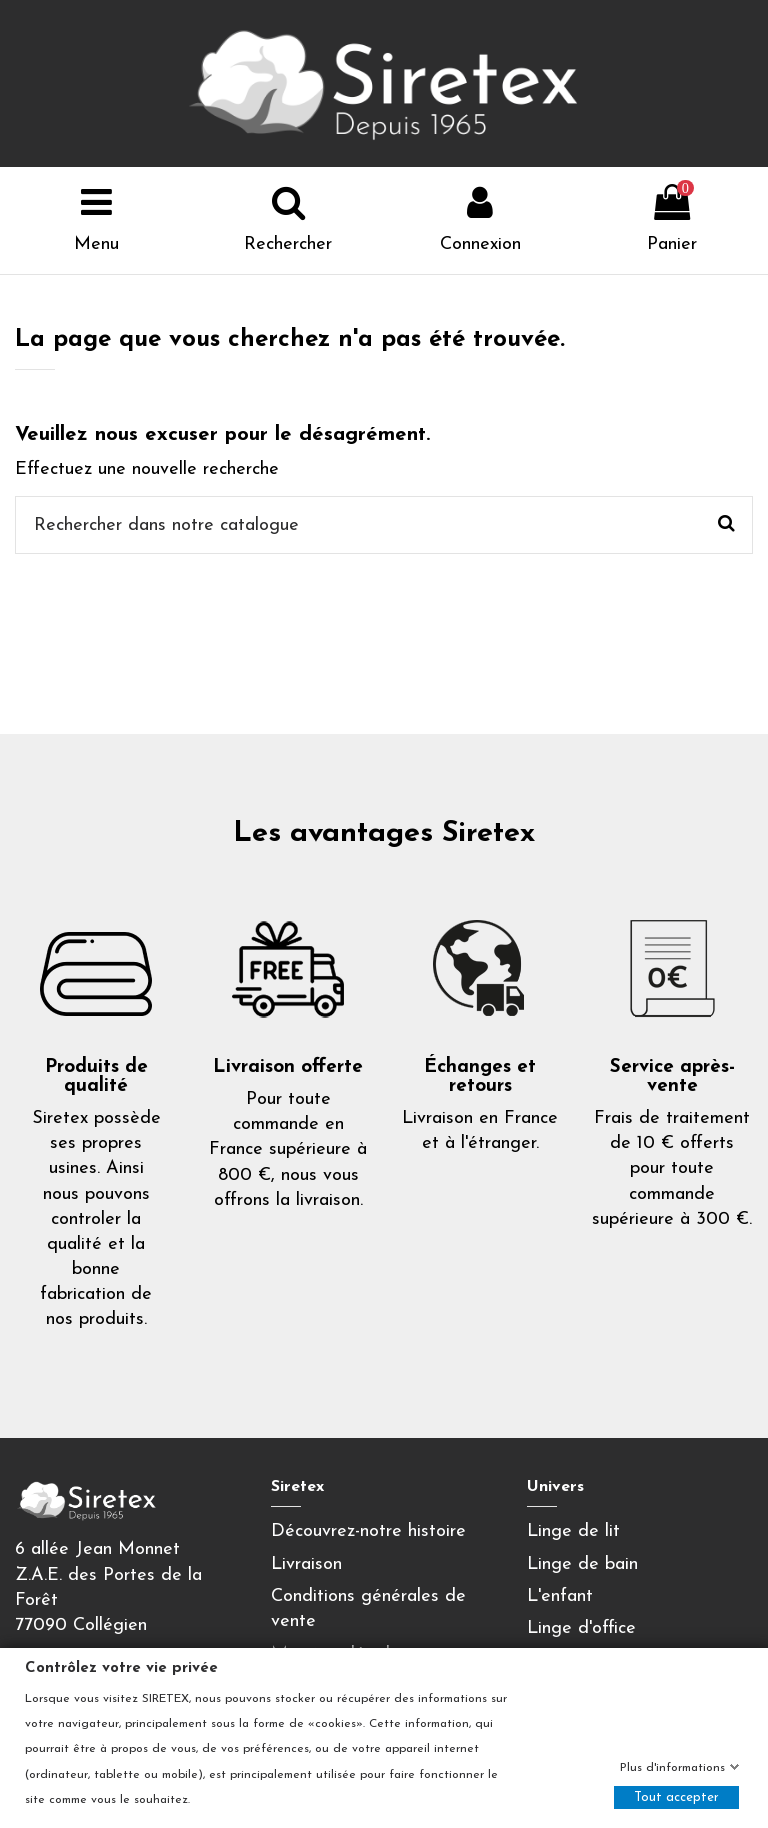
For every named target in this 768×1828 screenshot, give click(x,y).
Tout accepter (676, 1797)
